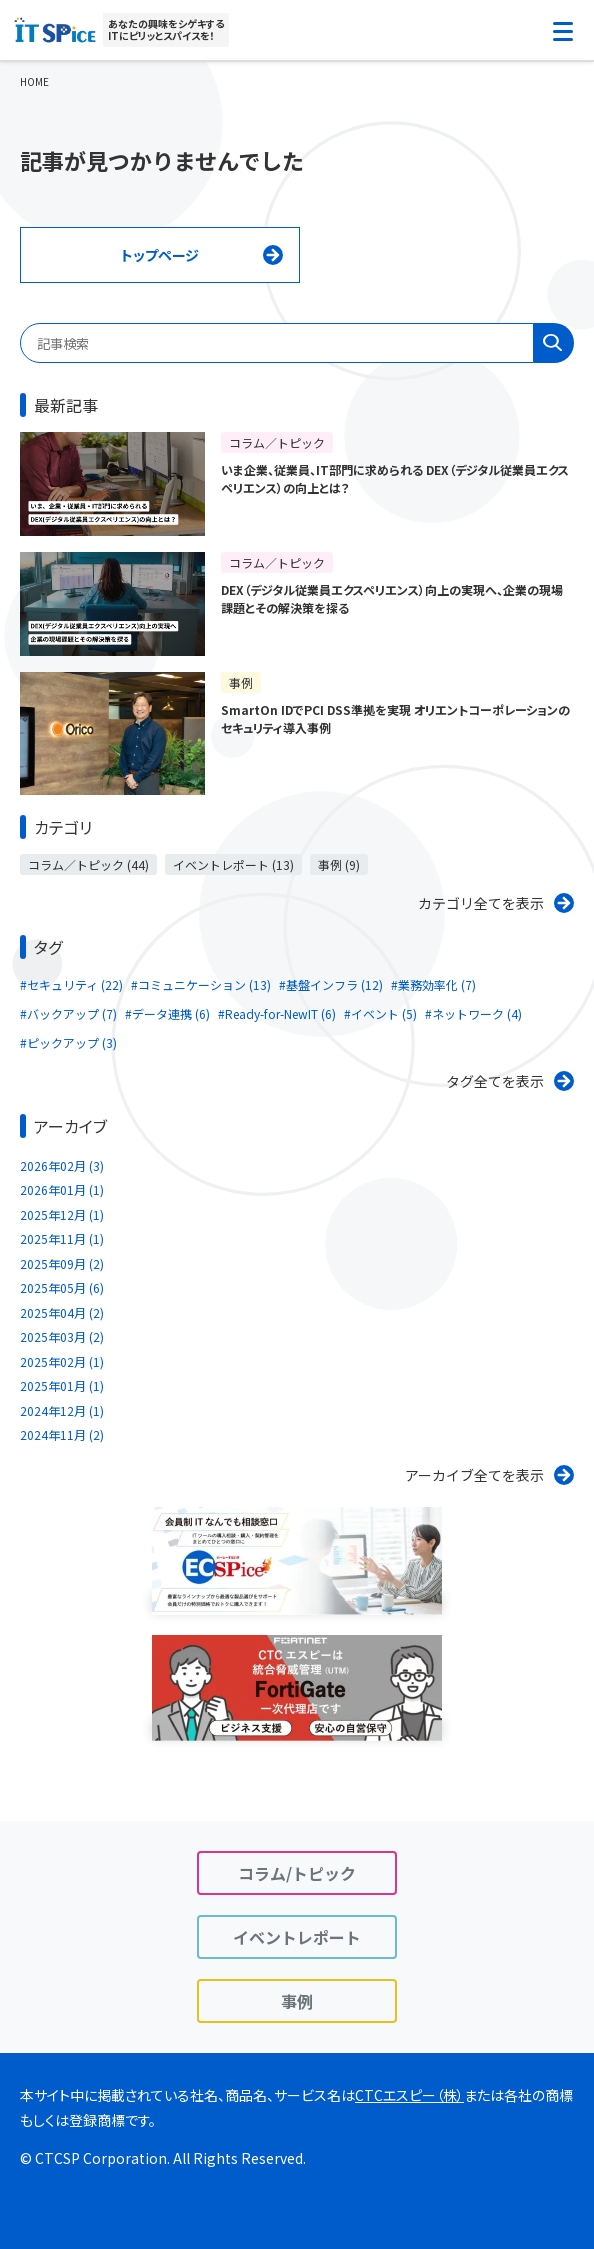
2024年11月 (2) (62, 1434)
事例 (241, 682)
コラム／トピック (277, 442)
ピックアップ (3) (72, 1042)
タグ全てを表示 (495, 1081)
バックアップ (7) (72, 1013)
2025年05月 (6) (62, 1287)
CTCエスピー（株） (409, 2095)
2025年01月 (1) (62, 1385)
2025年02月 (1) (62, 1361)
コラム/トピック (297, 1873)
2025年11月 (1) (62, 1238)
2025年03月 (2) (62, 1336)
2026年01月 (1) (62, 1189)
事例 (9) (339, 864)
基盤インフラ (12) (334, 984)
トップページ (160, 255)
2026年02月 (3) (62, 1165)
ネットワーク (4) (477, 1013)
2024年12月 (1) (62, 1410)
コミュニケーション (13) (204, 984)
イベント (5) (384, 1013)
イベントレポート (297, 1937)
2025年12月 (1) (62, 1214)
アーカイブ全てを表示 (474, 1475)
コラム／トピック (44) (88, 864)
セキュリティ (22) (75, 984)
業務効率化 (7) (437, 984)
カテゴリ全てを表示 (481, 903)
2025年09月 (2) (62, 1263)
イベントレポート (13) (233, 864)
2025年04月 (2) (62, 1312)
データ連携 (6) (171, 1013)
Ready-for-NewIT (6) (280, 1013)
